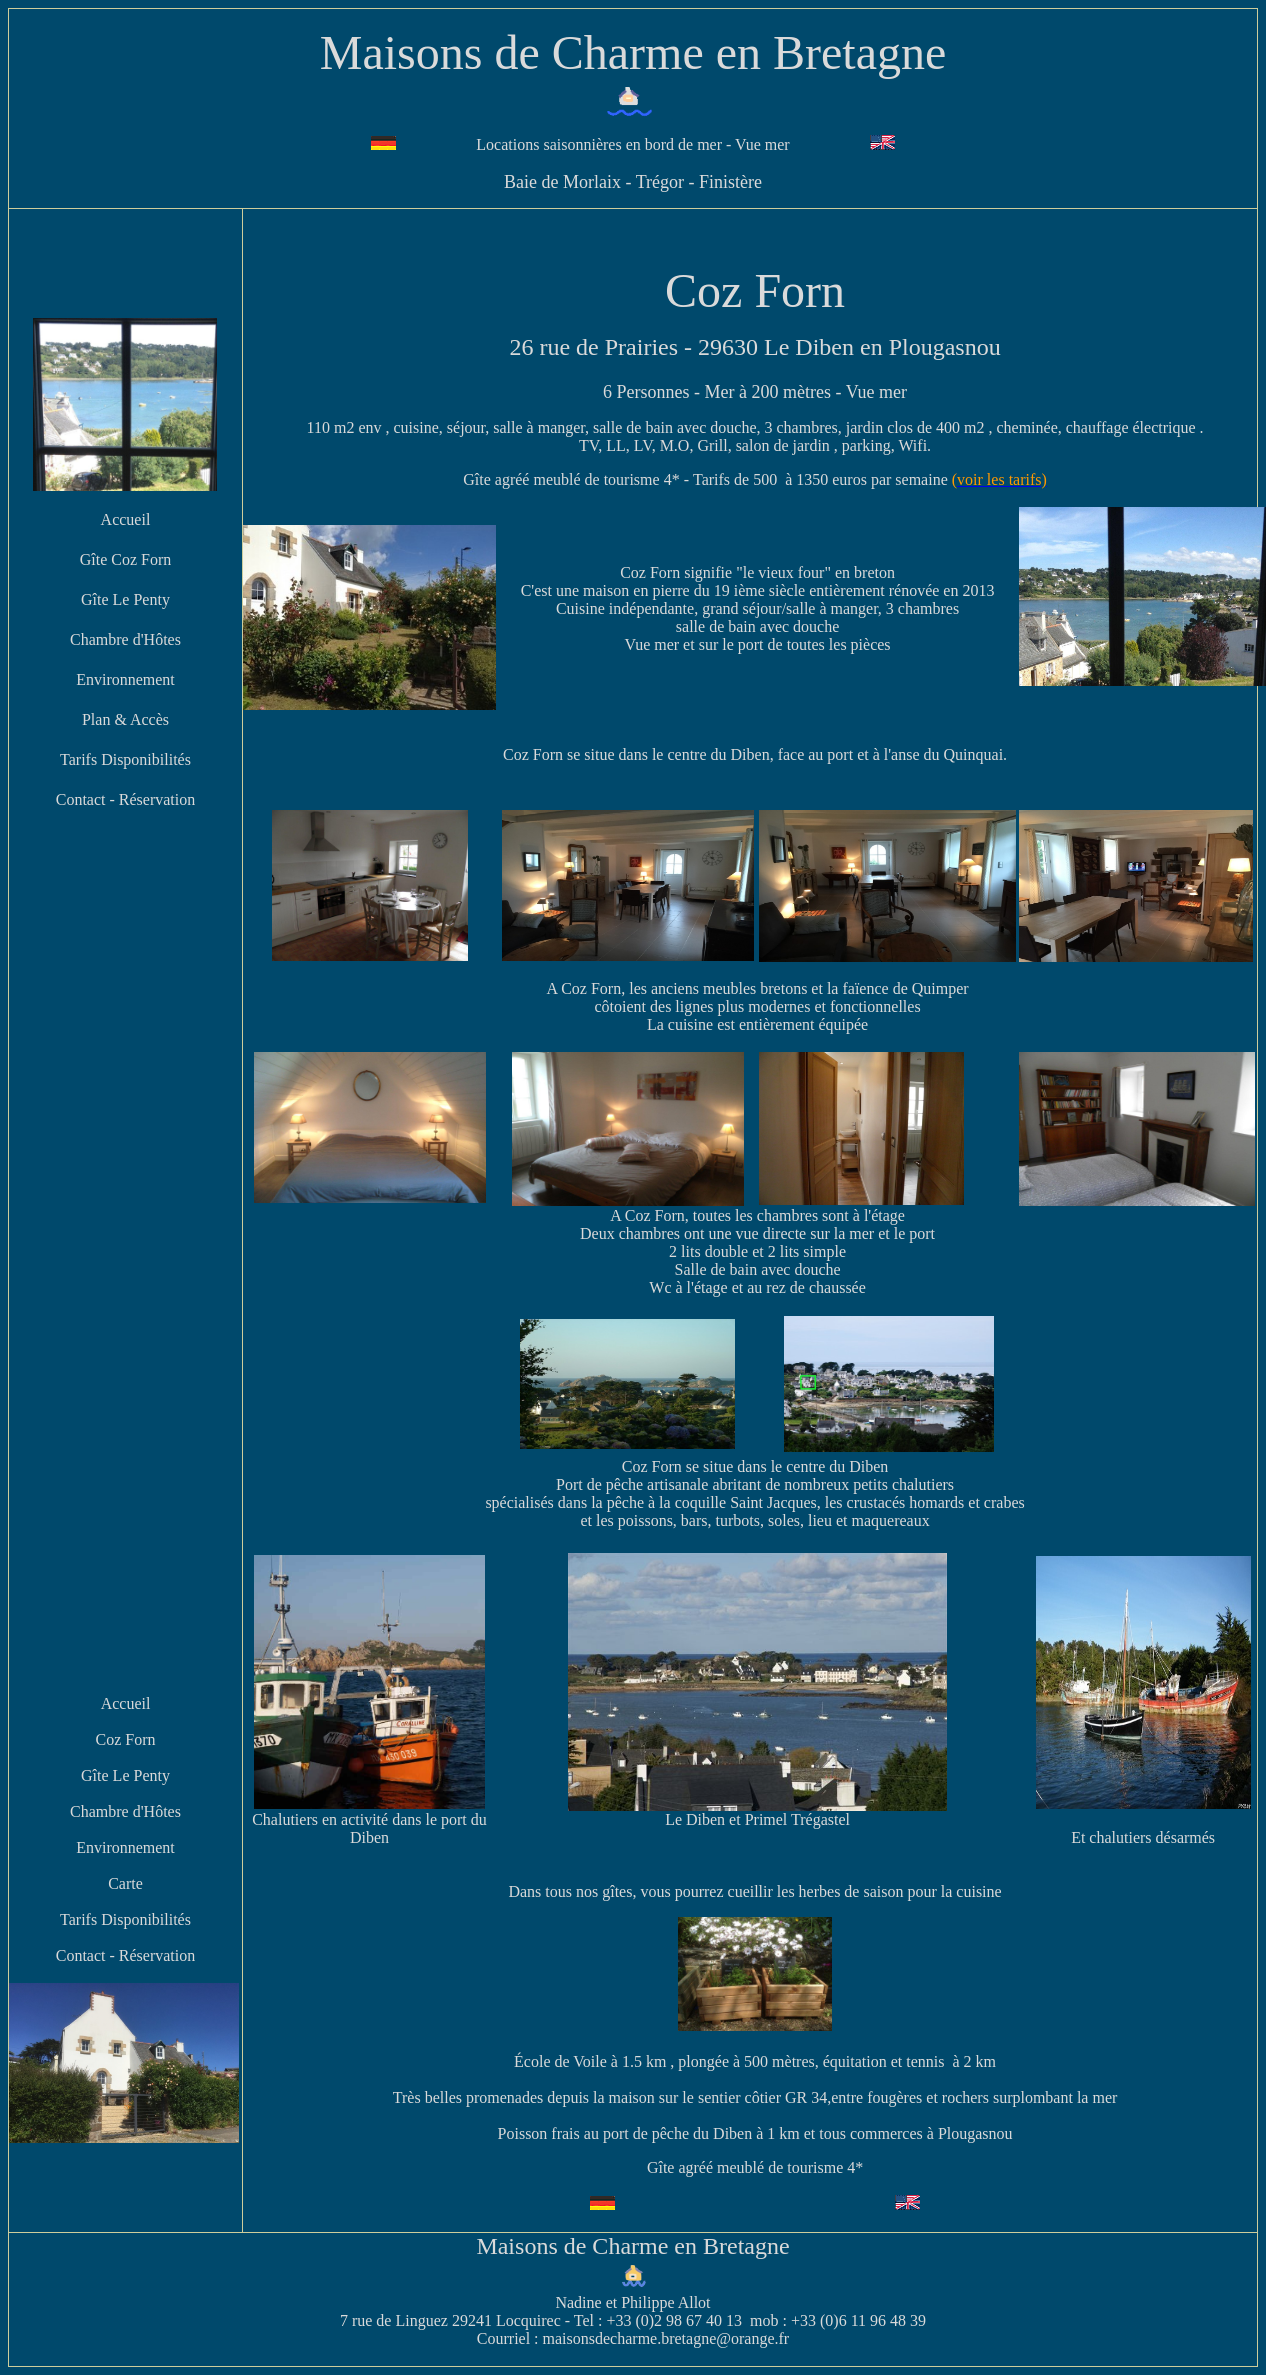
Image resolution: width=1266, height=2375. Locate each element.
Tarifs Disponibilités (125, 759)
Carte (125, 1883)
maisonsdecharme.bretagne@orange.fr (666, 2338)
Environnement (125, 679)
